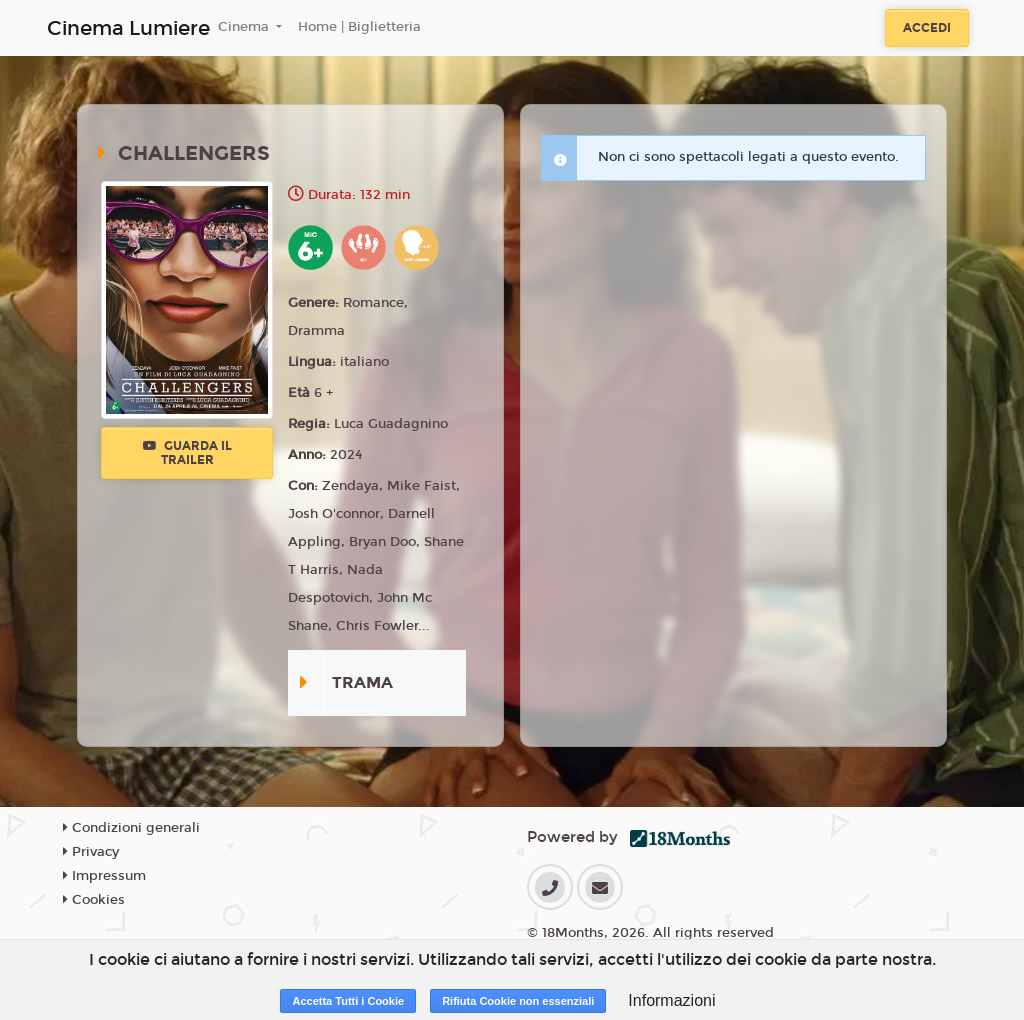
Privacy (91, 852)
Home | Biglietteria (359, 27)
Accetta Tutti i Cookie (348, 1001)
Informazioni (671, 1000)
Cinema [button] (245, 27)
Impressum (104, 876)
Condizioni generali (131, 828)
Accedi (927, 28)
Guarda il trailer (187, 453)
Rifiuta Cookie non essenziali (518, 1001)
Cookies (94, 900)
